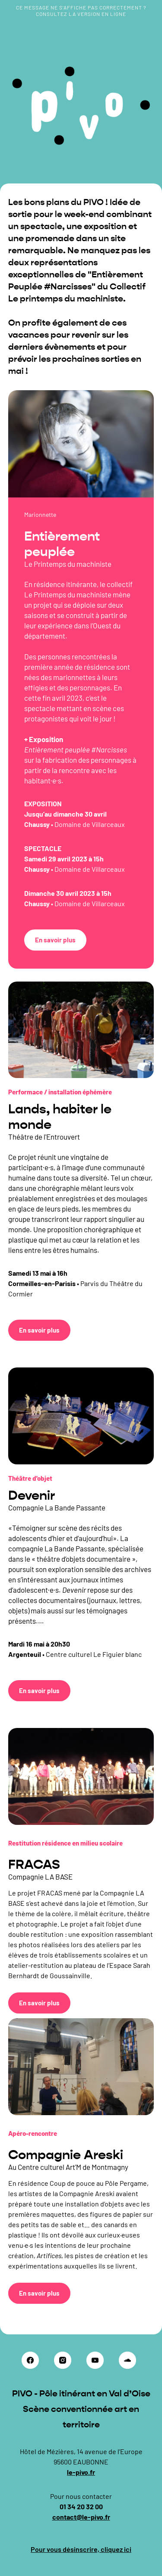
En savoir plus (55, 940)
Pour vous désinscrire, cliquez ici (81, 2549)
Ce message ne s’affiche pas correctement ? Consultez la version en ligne (81, 10)
